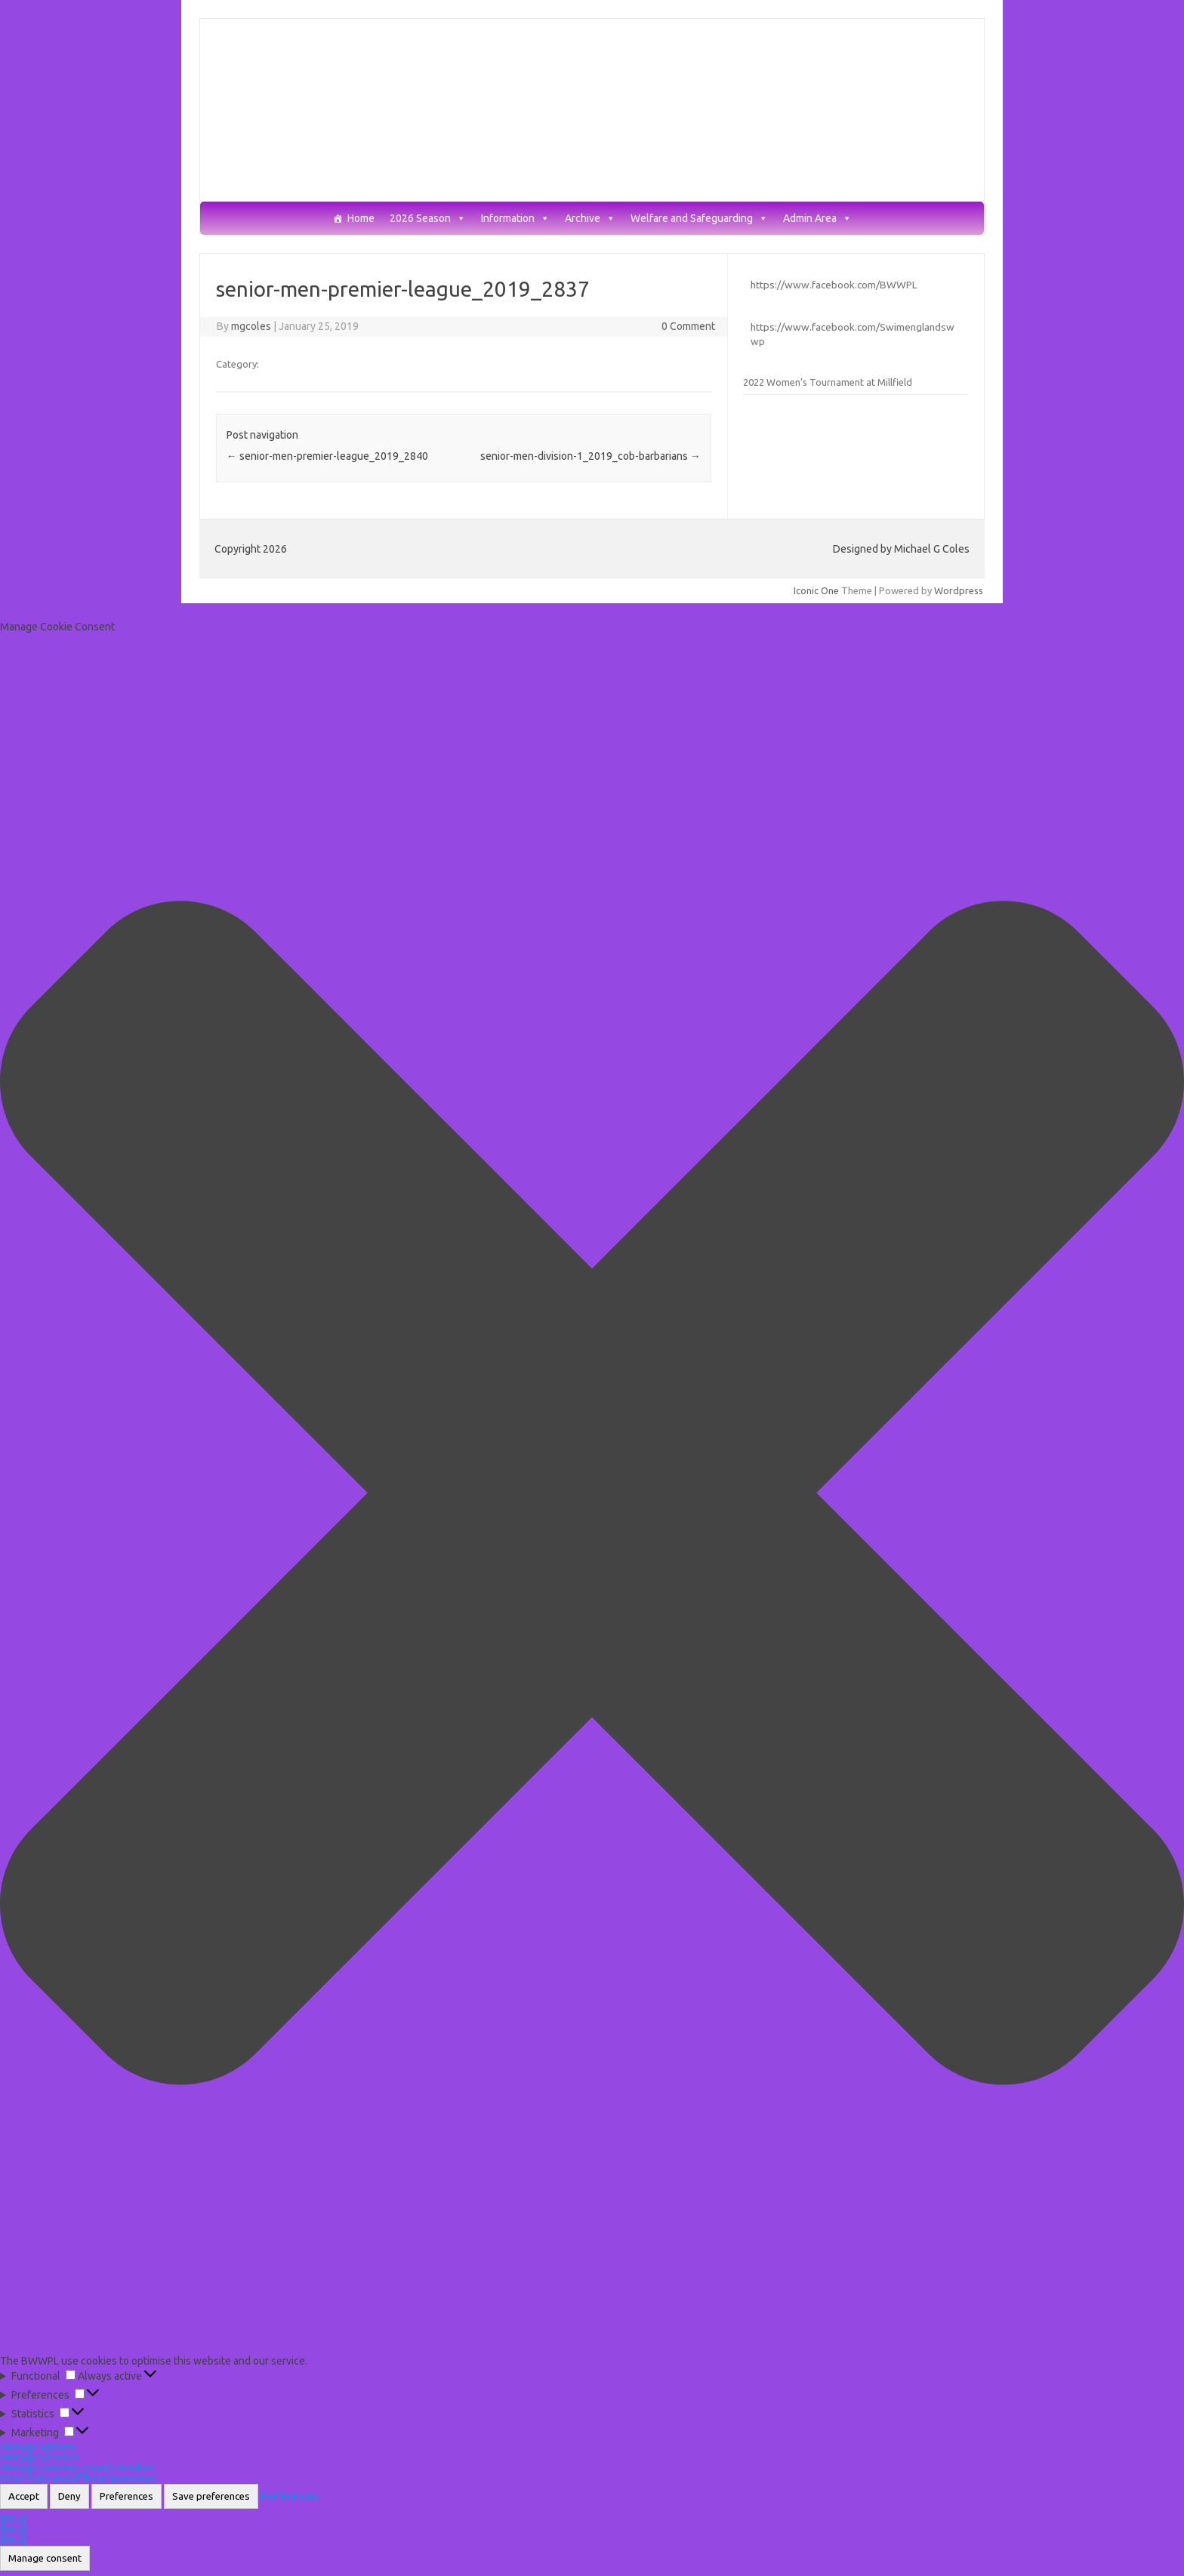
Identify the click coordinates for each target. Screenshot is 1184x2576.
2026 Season (428, 218)
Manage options (38, 2447)
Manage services (39, 2457)
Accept (23, 2496)
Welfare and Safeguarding (699, 218)
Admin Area (817, 218)
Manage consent (45, 2558)
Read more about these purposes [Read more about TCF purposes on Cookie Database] (78, 2479)
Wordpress (958, 590)
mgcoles (251, 326)
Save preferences (211, 2496)
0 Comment (688, 326)
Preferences (126, 2496)
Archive (590, 218)
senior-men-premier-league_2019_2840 (327, 456)
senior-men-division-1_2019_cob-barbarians (590, 456)
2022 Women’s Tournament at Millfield (827, 382)
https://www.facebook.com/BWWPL (834, 285)
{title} (13, 2519)
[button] (592, 1494)
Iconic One (816, 590)
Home (361, 218)
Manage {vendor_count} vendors (77, 2468)
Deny (69, 2496)
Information (515, 218)
